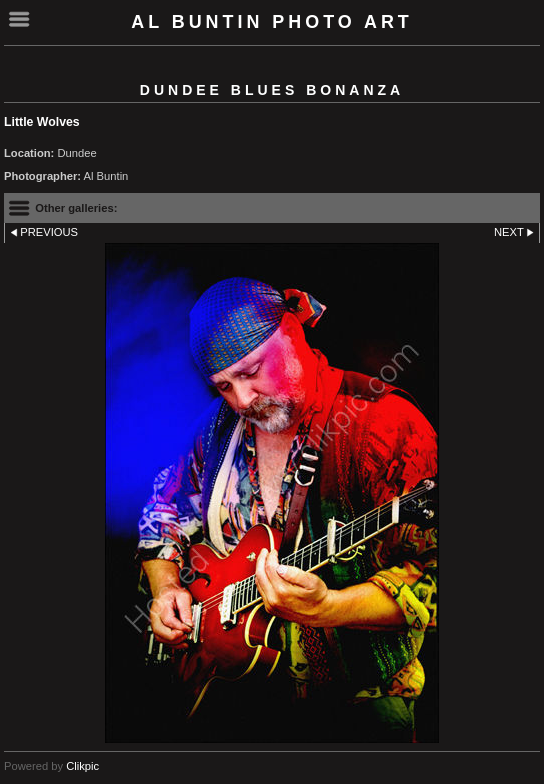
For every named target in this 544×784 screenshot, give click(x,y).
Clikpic (82, 766)
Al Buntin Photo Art (272, 22)
